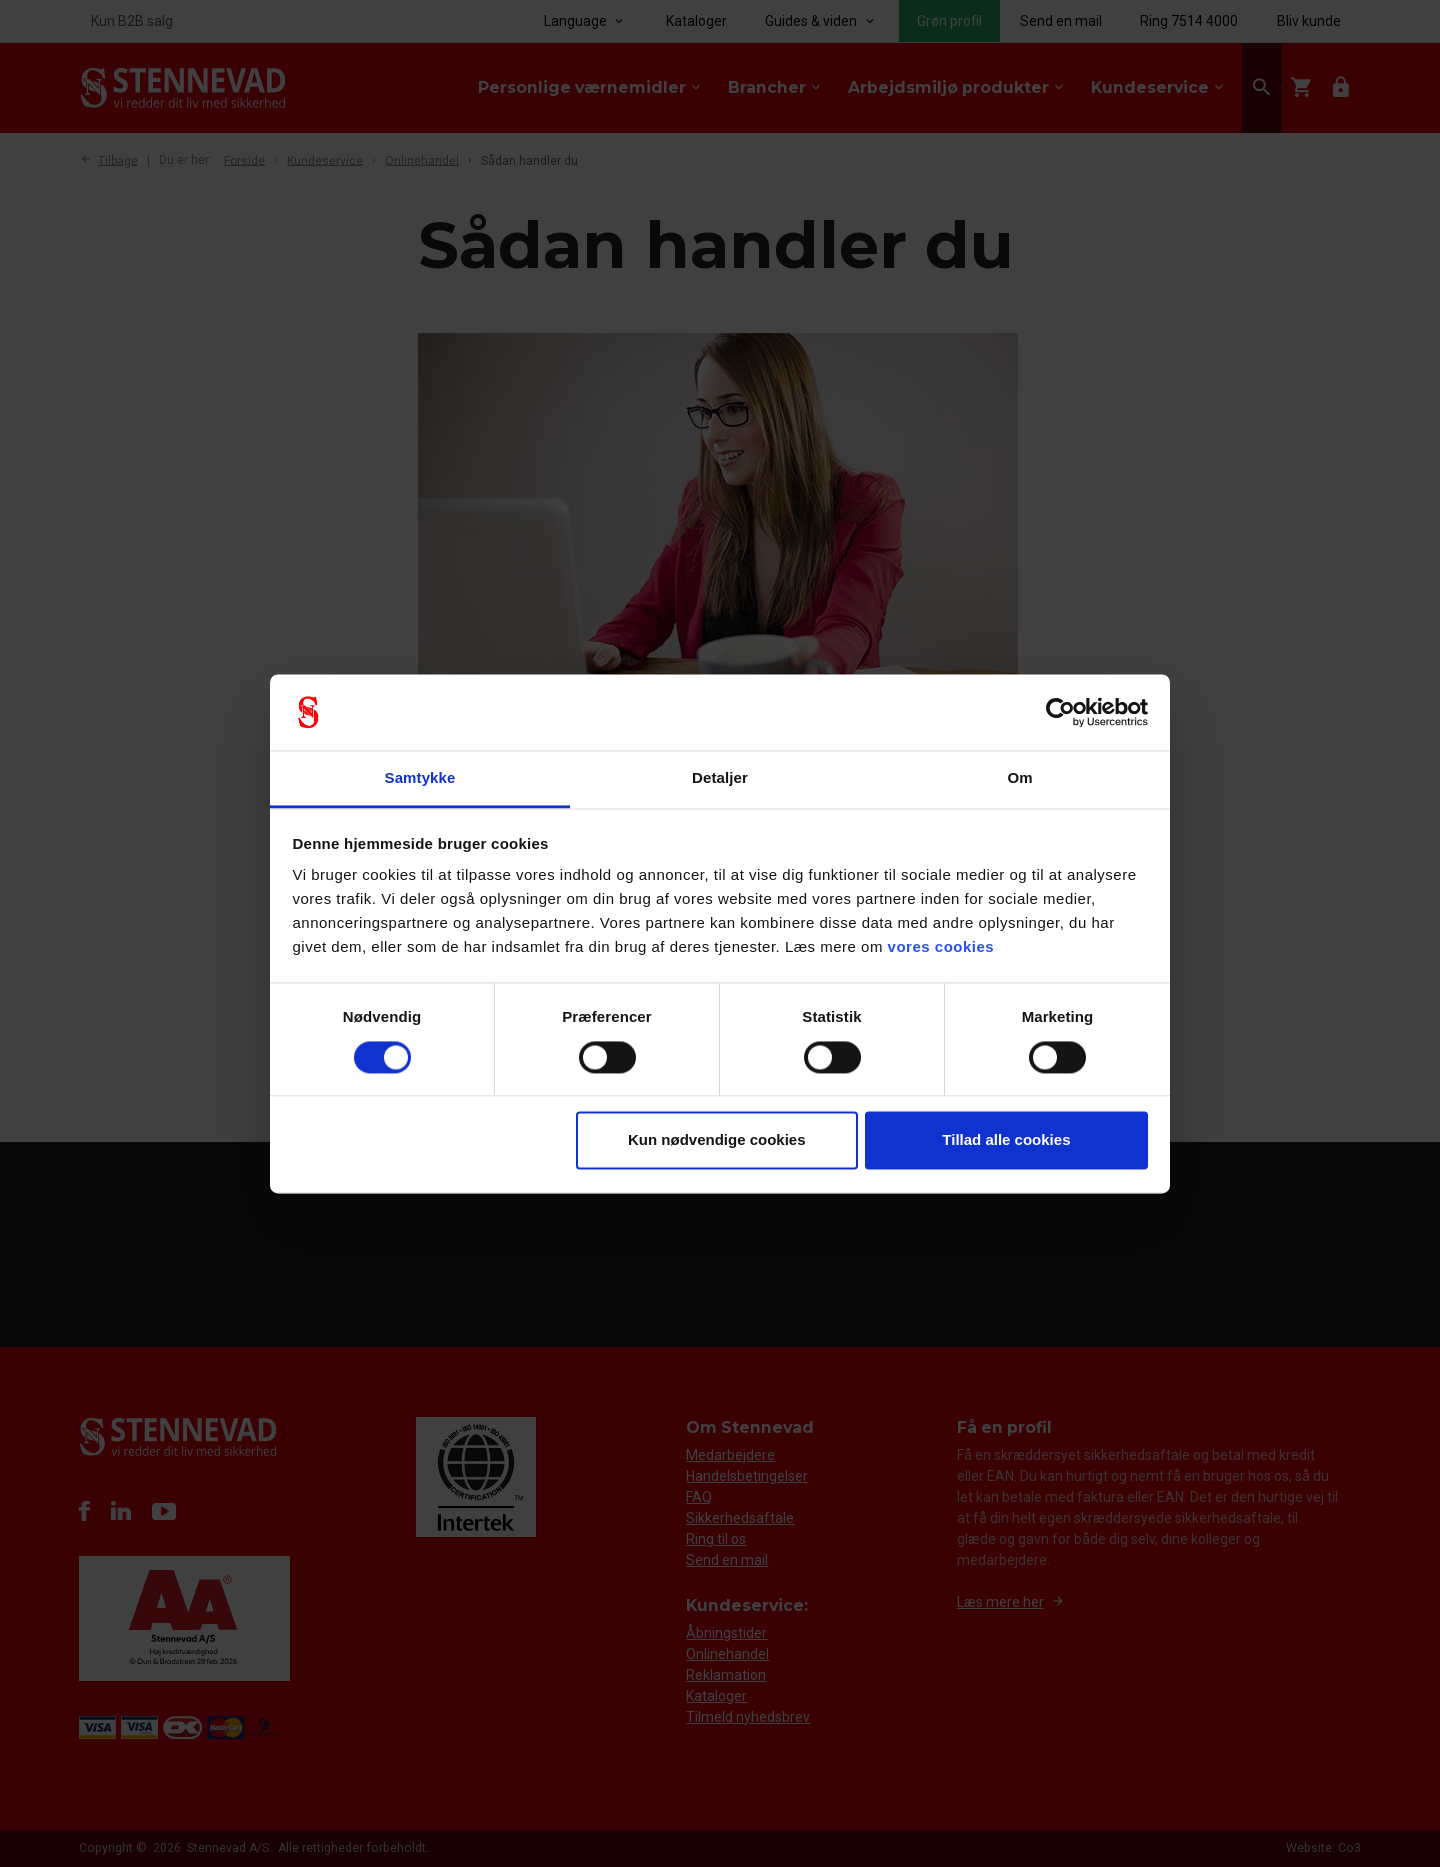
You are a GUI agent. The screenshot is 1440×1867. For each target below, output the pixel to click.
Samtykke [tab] (420, 778)
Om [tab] (1019, 778)
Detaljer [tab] (720, 778)
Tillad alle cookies (1006, 1140)
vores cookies (941, 947)
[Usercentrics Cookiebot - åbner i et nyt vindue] (1060, 712)
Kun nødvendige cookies (717, 1140)
